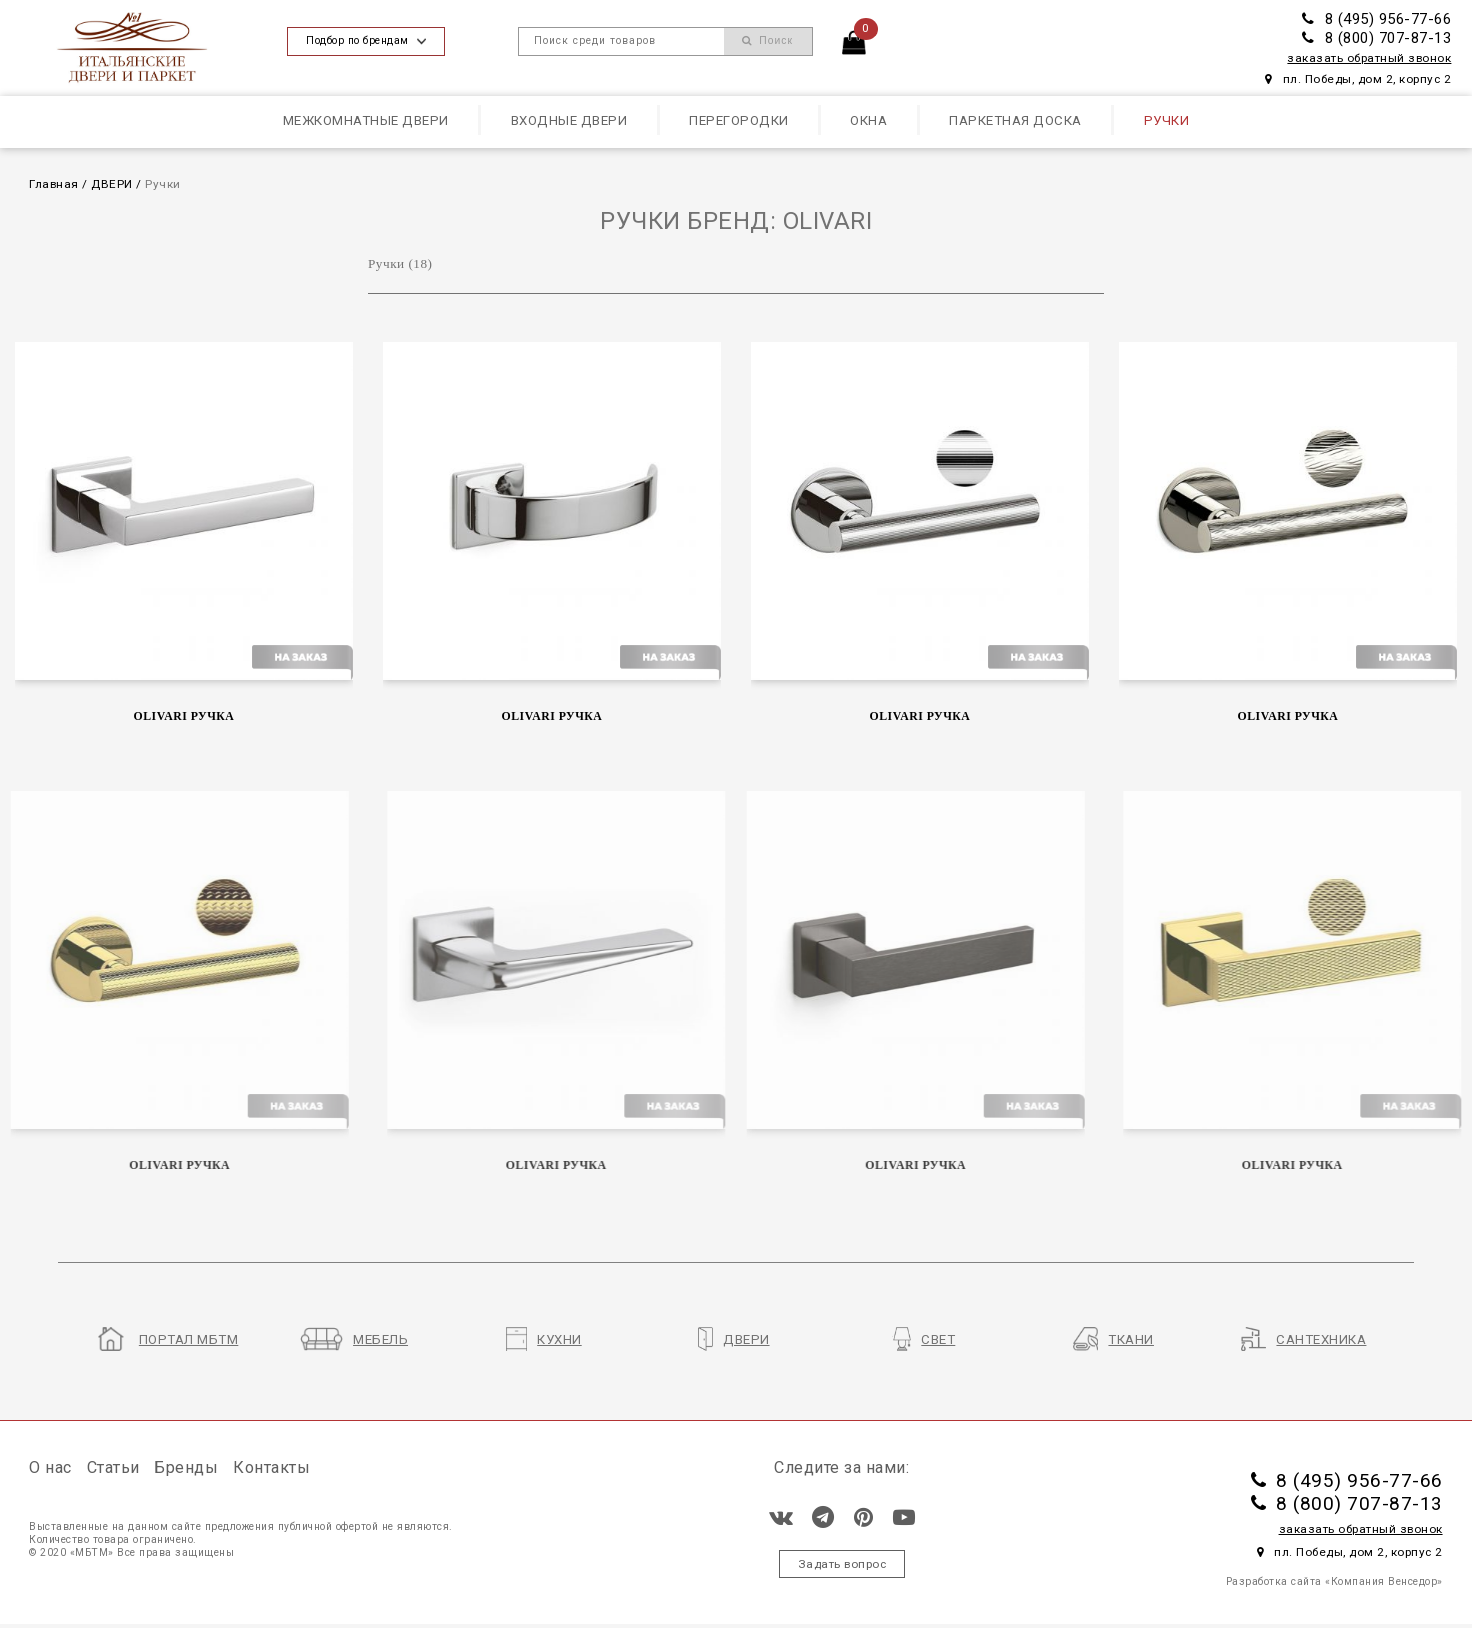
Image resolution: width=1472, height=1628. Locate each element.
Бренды (186, 1467)
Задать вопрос (842, 1564)
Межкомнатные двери (366, 120)
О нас (50, 1467)
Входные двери (569, 120)
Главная (54, 184)
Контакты (271, 1467)
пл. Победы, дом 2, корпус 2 (1358, 79)
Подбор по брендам (366, 40)
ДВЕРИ (112, 184)
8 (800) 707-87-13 (1376, 38)
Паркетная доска (1015, 120)
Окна (868, 120)
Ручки (1167, 120)
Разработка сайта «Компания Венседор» (1334, 1581)
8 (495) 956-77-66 (1376, 19)
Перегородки (739, 120)
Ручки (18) (400, 263)
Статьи (113, 1467)
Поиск (767, 40)
